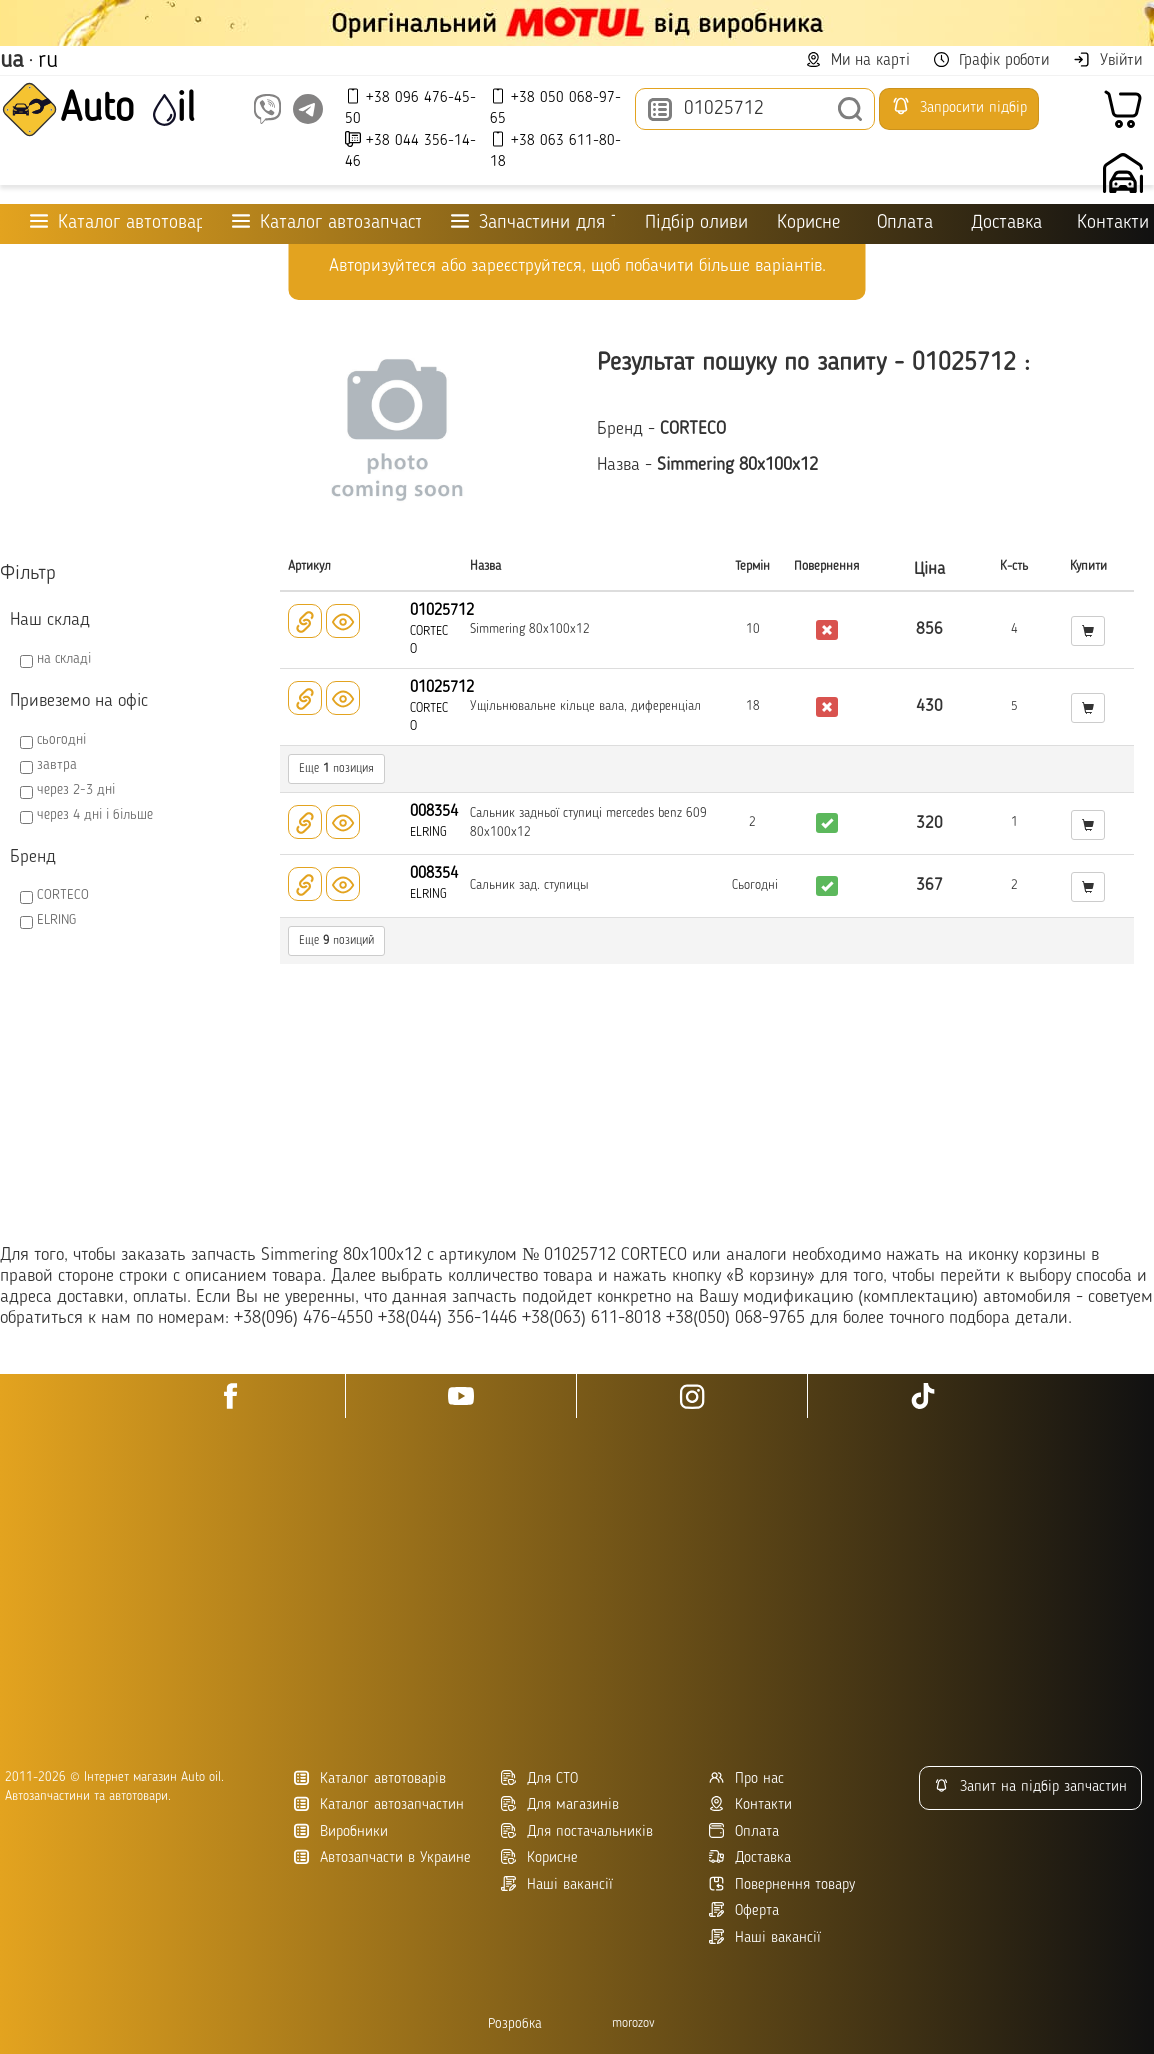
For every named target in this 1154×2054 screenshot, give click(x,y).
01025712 (442, 611)
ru (48, 61)
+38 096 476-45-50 (410, 107)
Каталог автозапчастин (379, 1804)
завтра (57, 765)
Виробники (341, 1831)
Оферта (744, 1910)
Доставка (1006, 223)
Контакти (1113, 223)
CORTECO (63, 895)
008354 (434, 812)
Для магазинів (560, 1804)
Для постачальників (577, 1831)
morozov (633, 2023)
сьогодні (61, 740)
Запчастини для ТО (533, 222)
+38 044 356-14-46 (410, 150)
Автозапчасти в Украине (382, 1857)
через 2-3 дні (76, 790)
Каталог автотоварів (370, 1778)
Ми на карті (858, 60)
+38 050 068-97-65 (555, 107)
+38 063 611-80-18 (555, 150)
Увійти (1107, 60)
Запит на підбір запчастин (1030, 1786)
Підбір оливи (696, 223)
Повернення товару (782, 1884)
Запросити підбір (959, 106)
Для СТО (539, 1778)
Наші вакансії (765, 1937)
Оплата (905, 223)
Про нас (746, 1778)
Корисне (808, 223)
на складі (64, 659)
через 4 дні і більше (95, 815)
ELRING (56, 920)
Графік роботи (991, 60)
